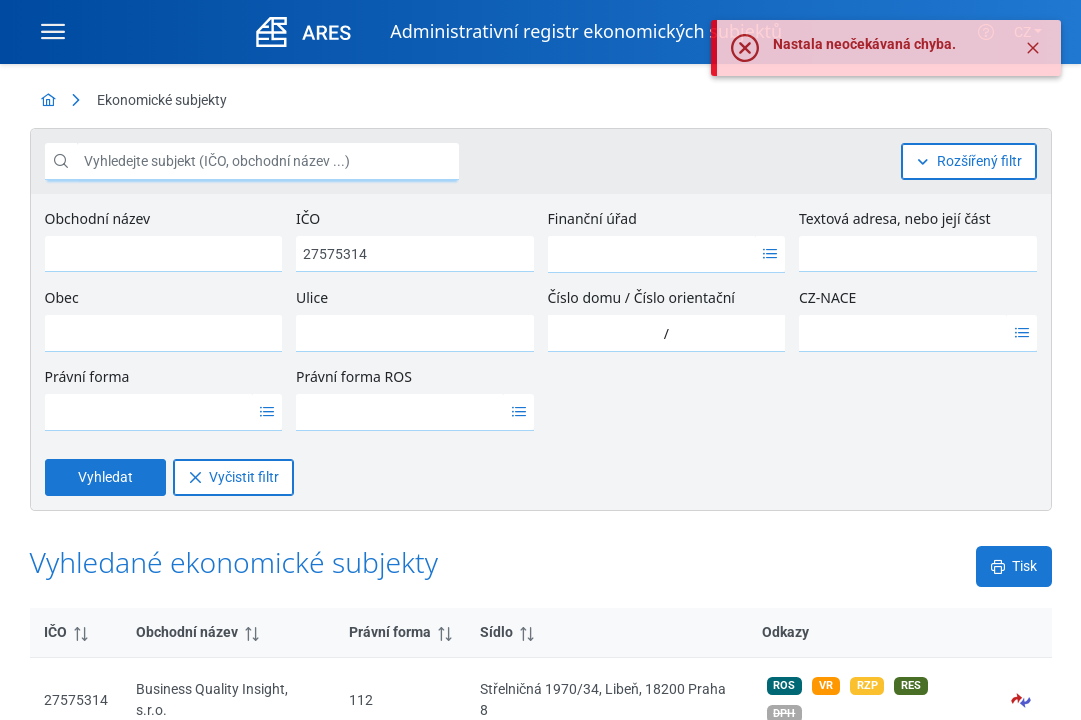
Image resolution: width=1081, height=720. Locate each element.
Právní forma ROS (354, 376)
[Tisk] (1014, 566)
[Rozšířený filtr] (969, 161)
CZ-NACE (827, 297)
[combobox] (652, 254)
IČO (308, 218)
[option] (652, 254)
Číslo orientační (684, 297)
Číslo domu (585, 297)
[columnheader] (76, 633)
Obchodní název (98, 218)
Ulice (312, 297)
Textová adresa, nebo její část (894, 218)
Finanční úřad (592, 218)
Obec (62, 297)
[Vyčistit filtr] (233, 477)
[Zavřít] (1033, 60)
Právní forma (87, 376)
